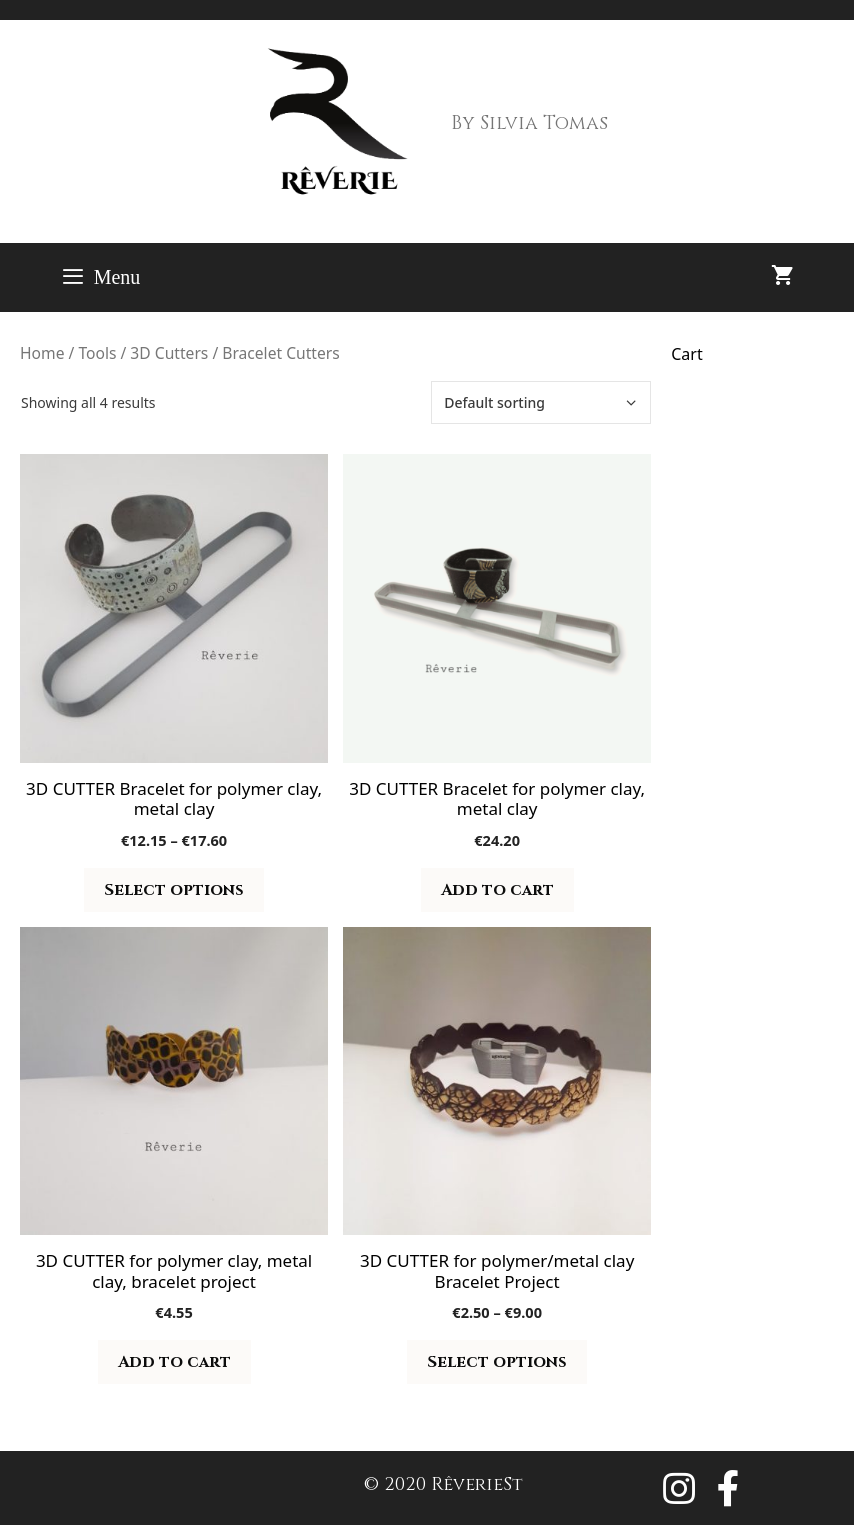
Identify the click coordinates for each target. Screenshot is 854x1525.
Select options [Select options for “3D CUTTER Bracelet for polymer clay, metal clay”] (174, 890)
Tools (97, 353)
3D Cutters (169, 353)
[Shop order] (541, 402)
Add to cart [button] (497, 890)
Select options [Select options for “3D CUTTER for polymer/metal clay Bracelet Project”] (497, 1362)
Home (42, 353)
